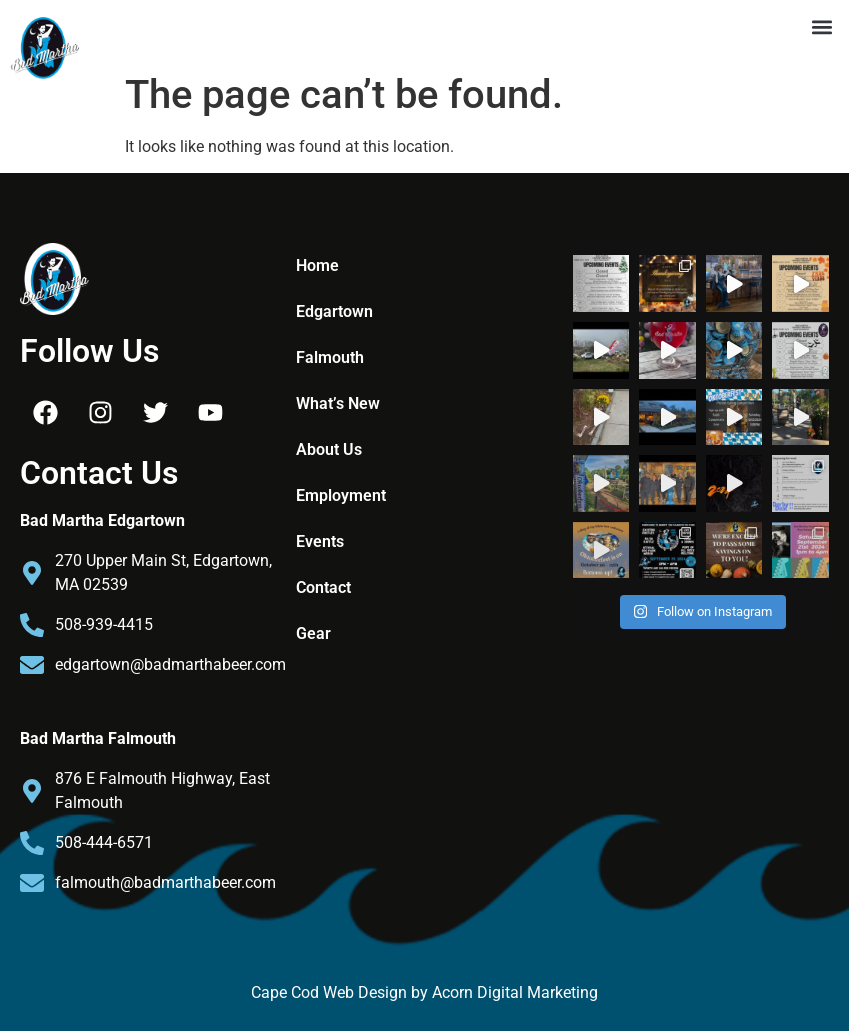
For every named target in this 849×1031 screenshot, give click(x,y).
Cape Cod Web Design (331, 992)
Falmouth (330, 357)
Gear (313, 633)
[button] (822, 26)
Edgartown (334, 311)
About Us (329, 449)
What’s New (338, 403)
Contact (323, 587)
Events (320, 541)
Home (317, 265)
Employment (341, 495)
